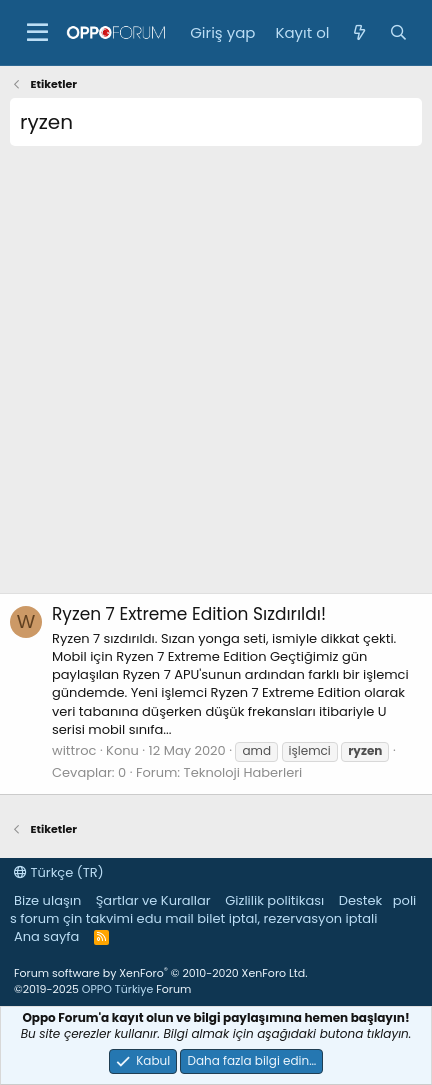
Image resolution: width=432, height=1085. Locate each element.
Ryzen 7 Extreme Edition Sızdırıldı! (189, 614)
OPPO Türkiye (117, 989)
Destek (361, 900)
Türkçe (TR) (59, 872)
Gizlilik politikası (274, 900)
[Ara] (398, 32)
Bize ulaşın (47, 900)
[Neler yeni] (358, 32)
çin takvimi (98, 918)
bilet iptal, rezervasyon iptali (287, 918)
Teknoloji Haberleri (243, 772)
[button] (37, 33)
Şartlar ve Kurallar (153, 900)
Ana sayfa (46, 936)
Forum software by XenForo (160, 973)
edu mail (165, 918)
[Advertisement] (216, 377)
